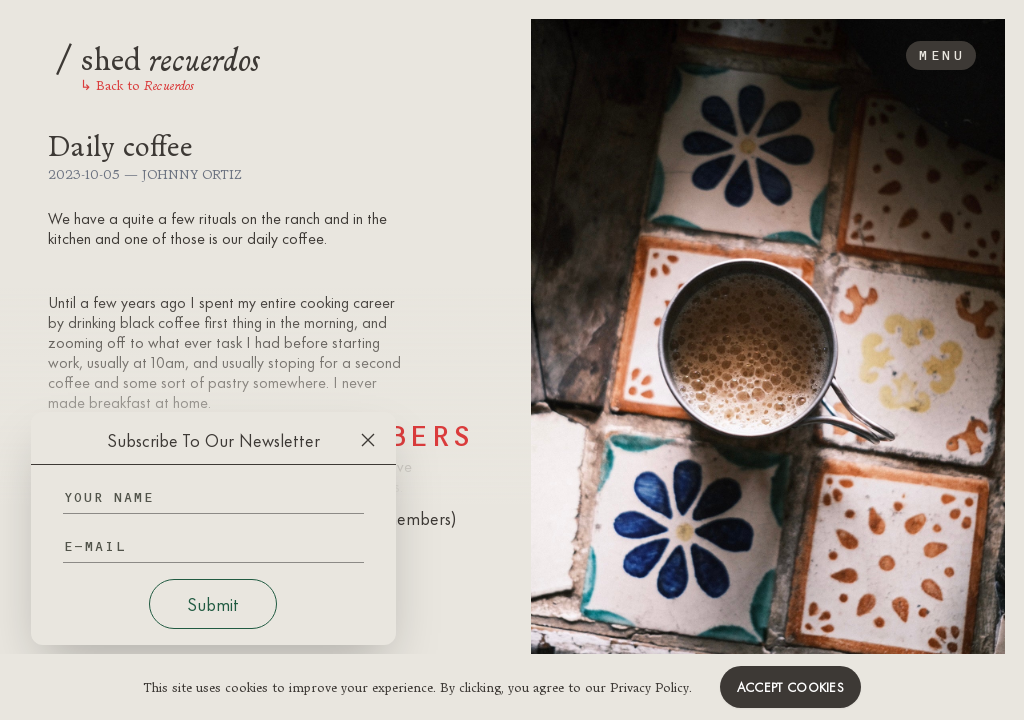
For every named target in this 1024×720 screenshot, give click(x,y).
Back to (137, 85)
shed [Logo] (158, 56)
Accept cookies (790, 687)
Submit (213, 604)
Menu (941, 55)
